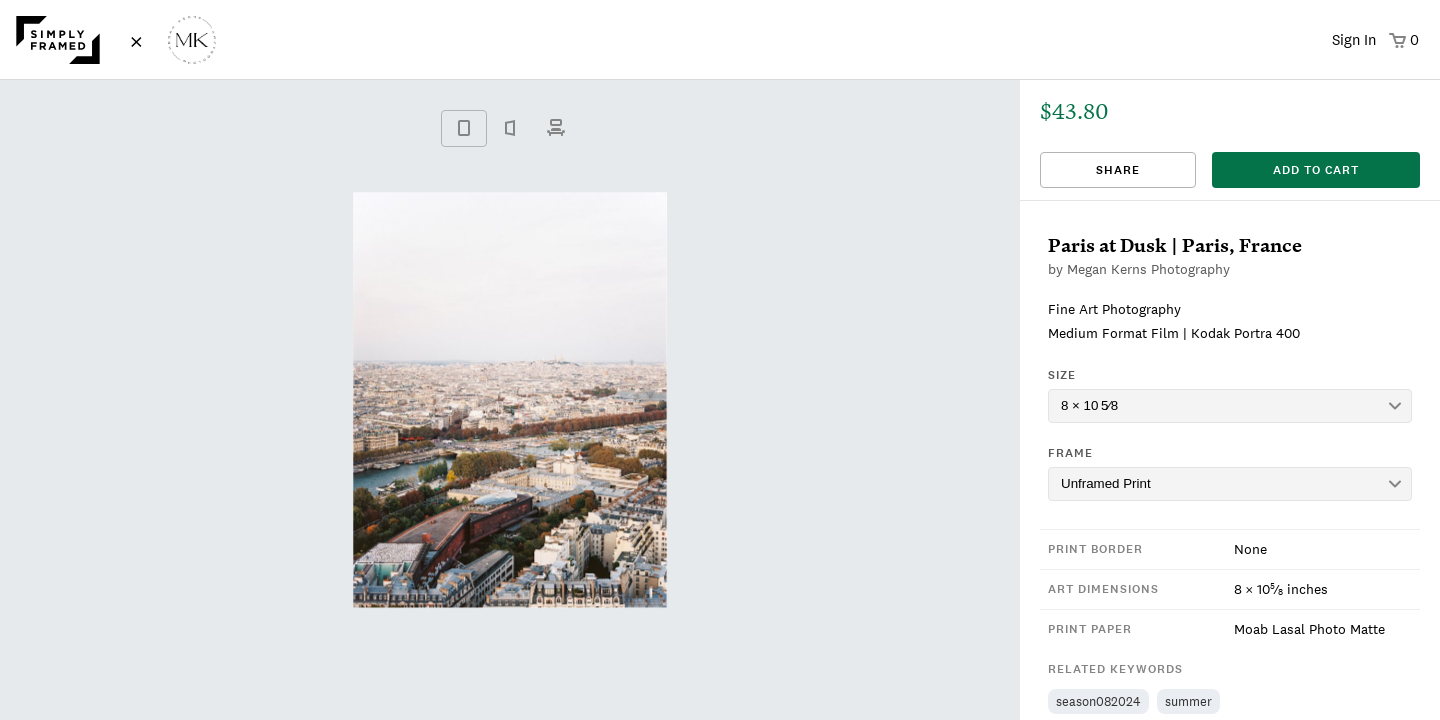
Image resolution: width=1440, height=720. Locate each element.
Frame (1070, 453)
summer (1188, 701)
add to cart (1316, 170)
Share (1118, 170)
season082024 (1098, 701)
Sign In (1354, 39)
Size (1062, 375)
